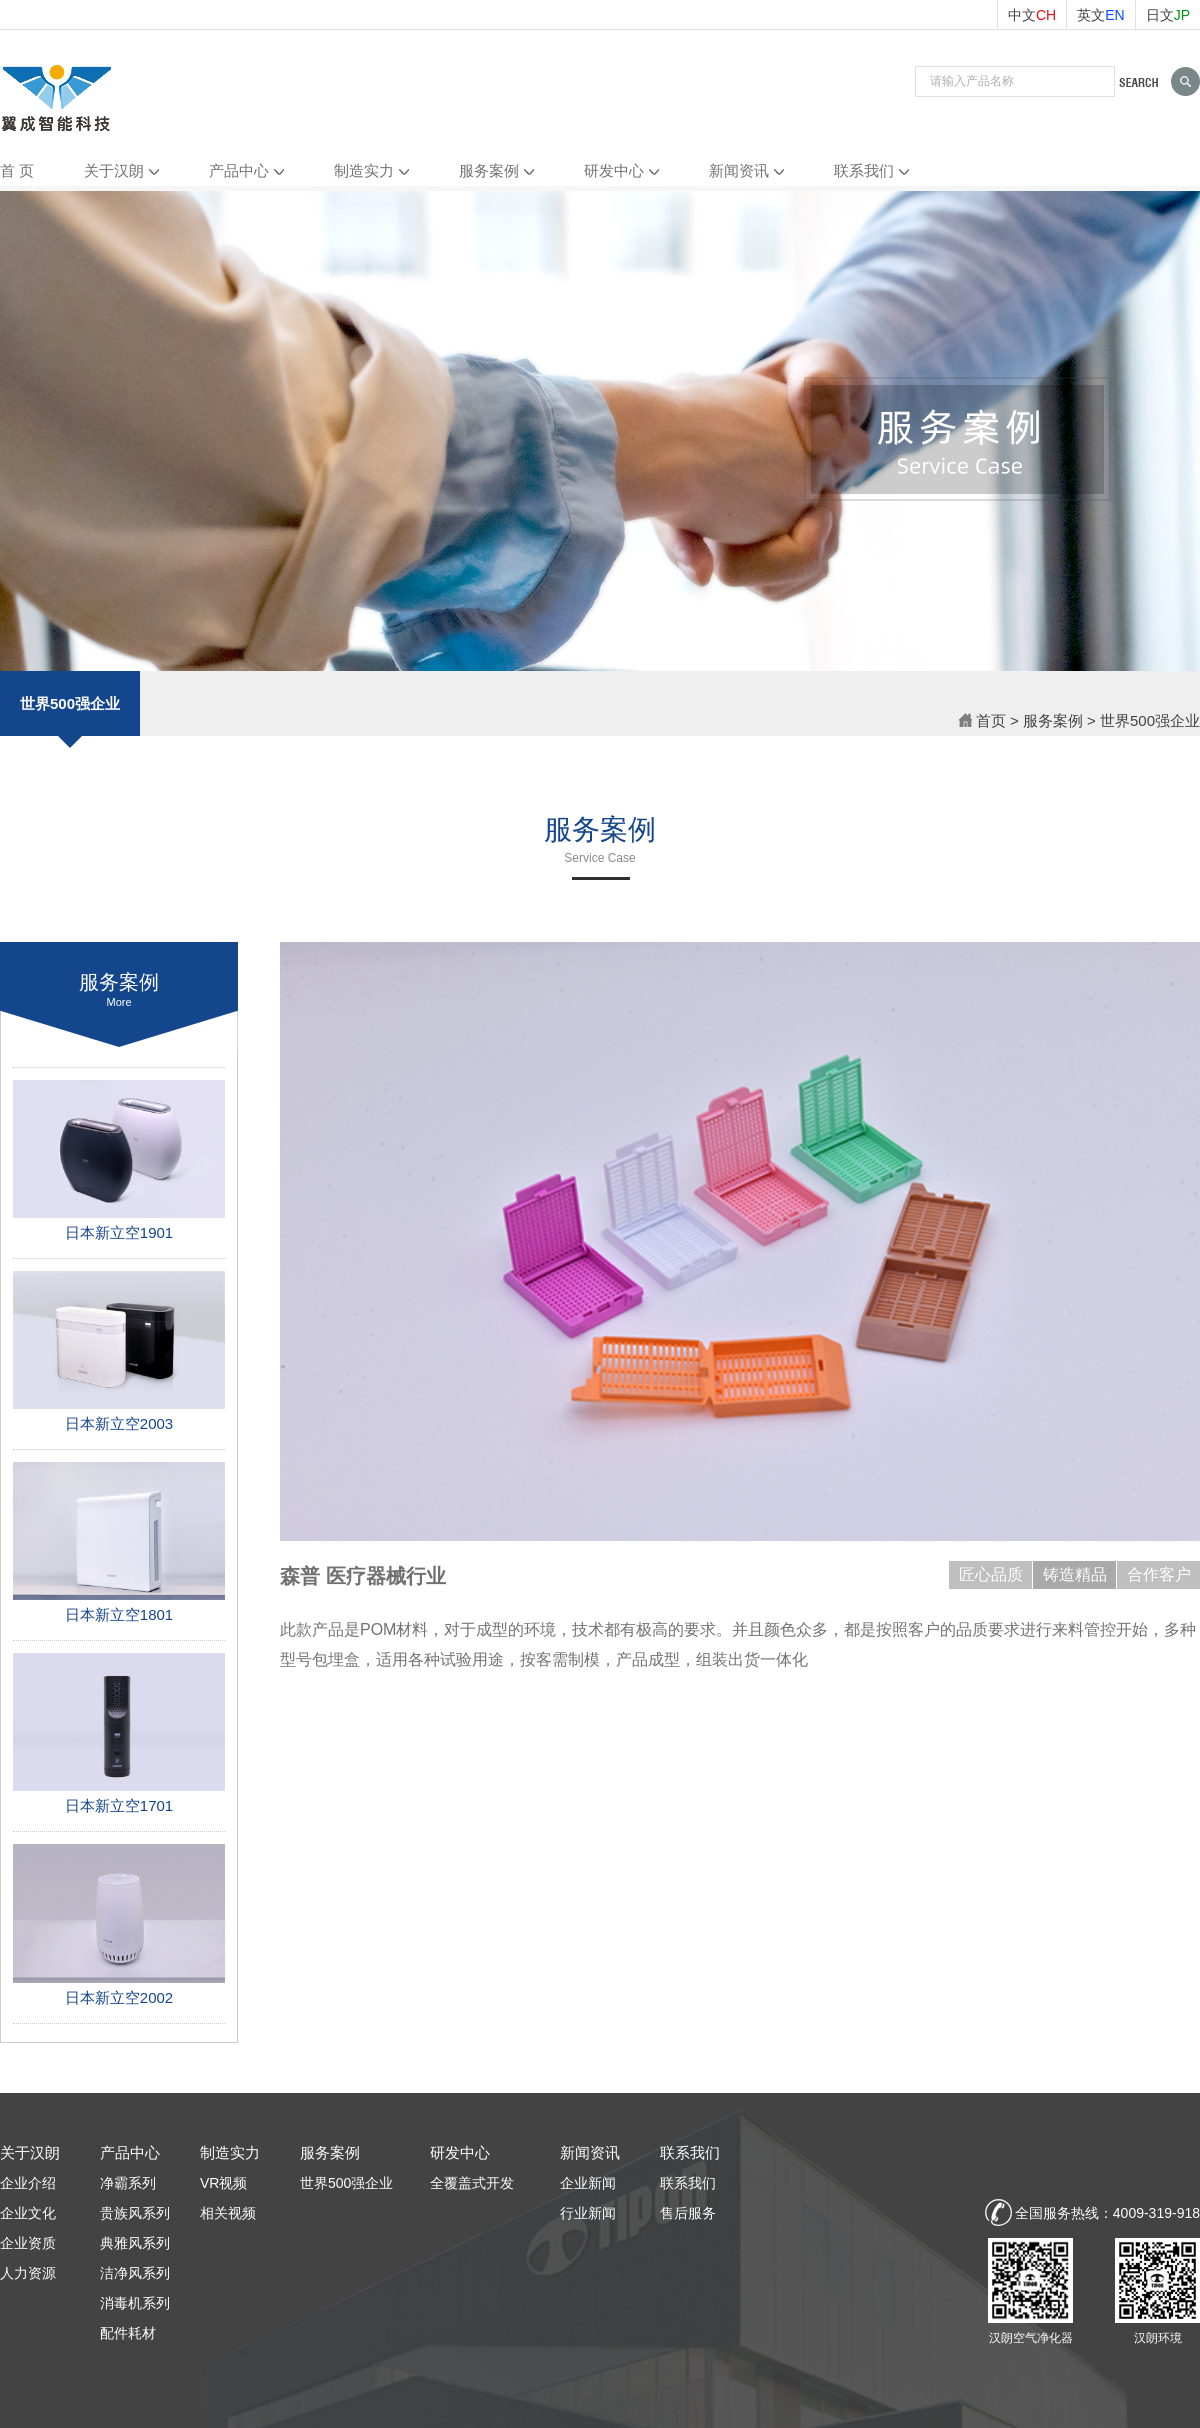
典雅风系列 (135, 2243)
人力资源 (28, 2273)
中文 (1032, 15)
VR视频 (223, 2183)
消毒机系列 (135, 2303)
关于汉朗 (114, 170)
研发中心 (614, 170)
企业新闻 (588, 2183)
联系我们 (864, 170)
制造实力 (364, 170)
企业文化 (28, 2213)
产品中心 (239, 170)
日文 (1168, 15)
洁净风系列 (135, 2273)
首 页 (17, 170)
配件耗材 (128, 2333)
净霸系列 (128, 2183)
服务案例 (489, 170)
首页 (982, 720)
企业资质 (28, 2243)
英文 (1100, 15)
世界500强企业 (70, 715)
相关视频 (228, 2213)
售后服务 (688, 2213)
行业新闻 (588, 2213)
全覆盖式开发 (472, 2183)
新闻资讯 (739, 170)
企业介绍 (28, 2183)
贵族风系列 (135, 2213)
